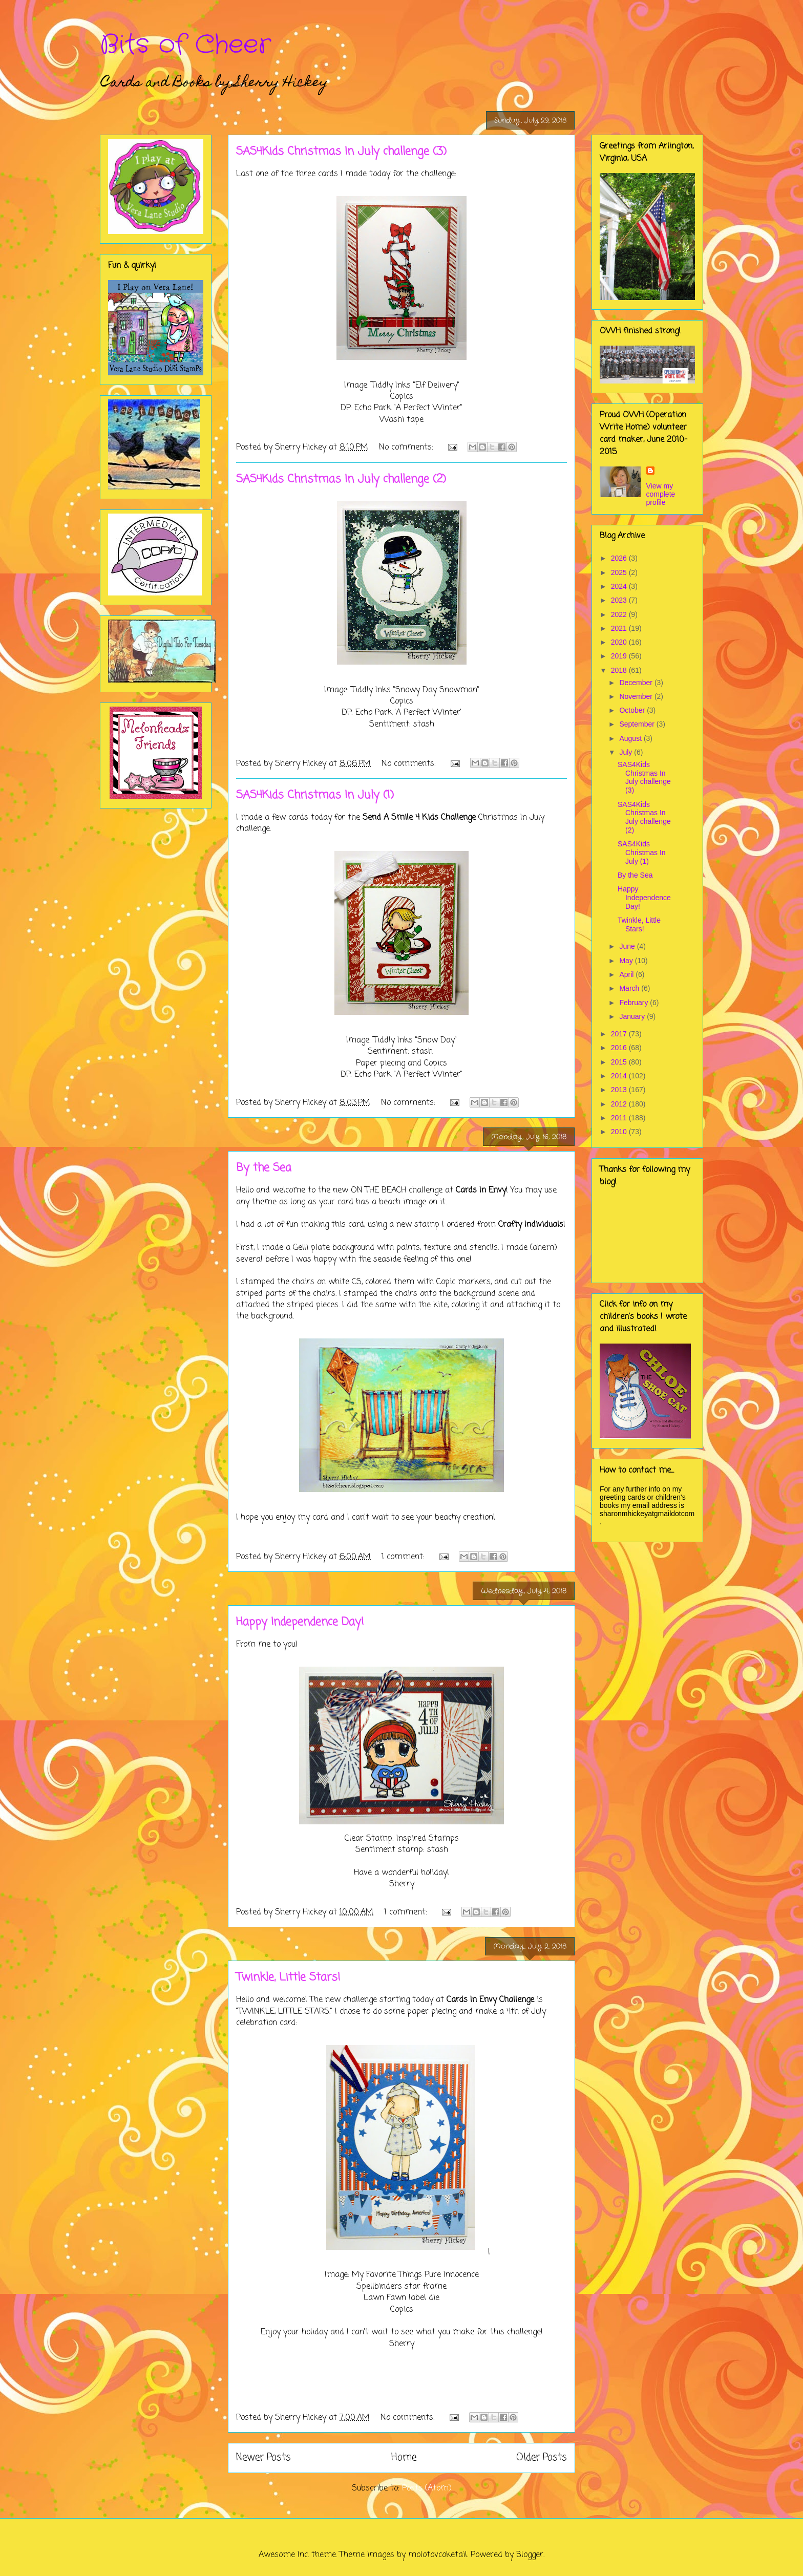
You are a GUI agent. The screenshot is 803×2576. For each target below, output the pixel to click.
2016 (620, 1048)
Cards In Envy (481, 1190)
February (634, 1002)
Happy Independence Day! (300, 1622)
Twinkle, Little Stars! (288, 1977)
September (637, 724)
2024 (620, 586)
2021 (620, 628)
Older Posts (541, 2457)
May (627, 960)
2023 (620, 600)
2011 (620, 1118)
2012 (620, 1104)
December (636, 682)
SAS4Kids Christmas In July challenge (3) (341, 151)
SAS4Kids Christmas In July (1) (315, 795)
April (627, 974)
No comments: (407, 447)
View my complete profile (660, 494)
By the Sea (263, 1168)
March (630, 988)
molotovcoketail (437, 2555)
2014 (620, 1076)
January (633, 1016)
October (633, 710)
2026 (620, 558)
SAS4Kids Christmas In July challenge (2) (341, 479)
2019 (620, 656)
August (631, 738)
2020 (620, 642)
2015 (620, 1062)
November (636, 696)
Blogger (529, 2555)
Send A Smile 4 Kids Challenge (419, 818)
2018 (620, 670)
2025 (620, 572)
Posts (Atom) (427, 2488)
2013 (620, 1089)
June (628, 946)
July (626, 752)
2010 (620, 1131)
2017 (620, 1034)
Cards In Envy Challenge (490, 2000)
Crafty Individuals (530, 1225)
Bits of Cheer (185, 45)
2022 (620, 614)
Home (403, 2457)
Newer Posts (263, 2457)
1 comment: (404, 1557)
